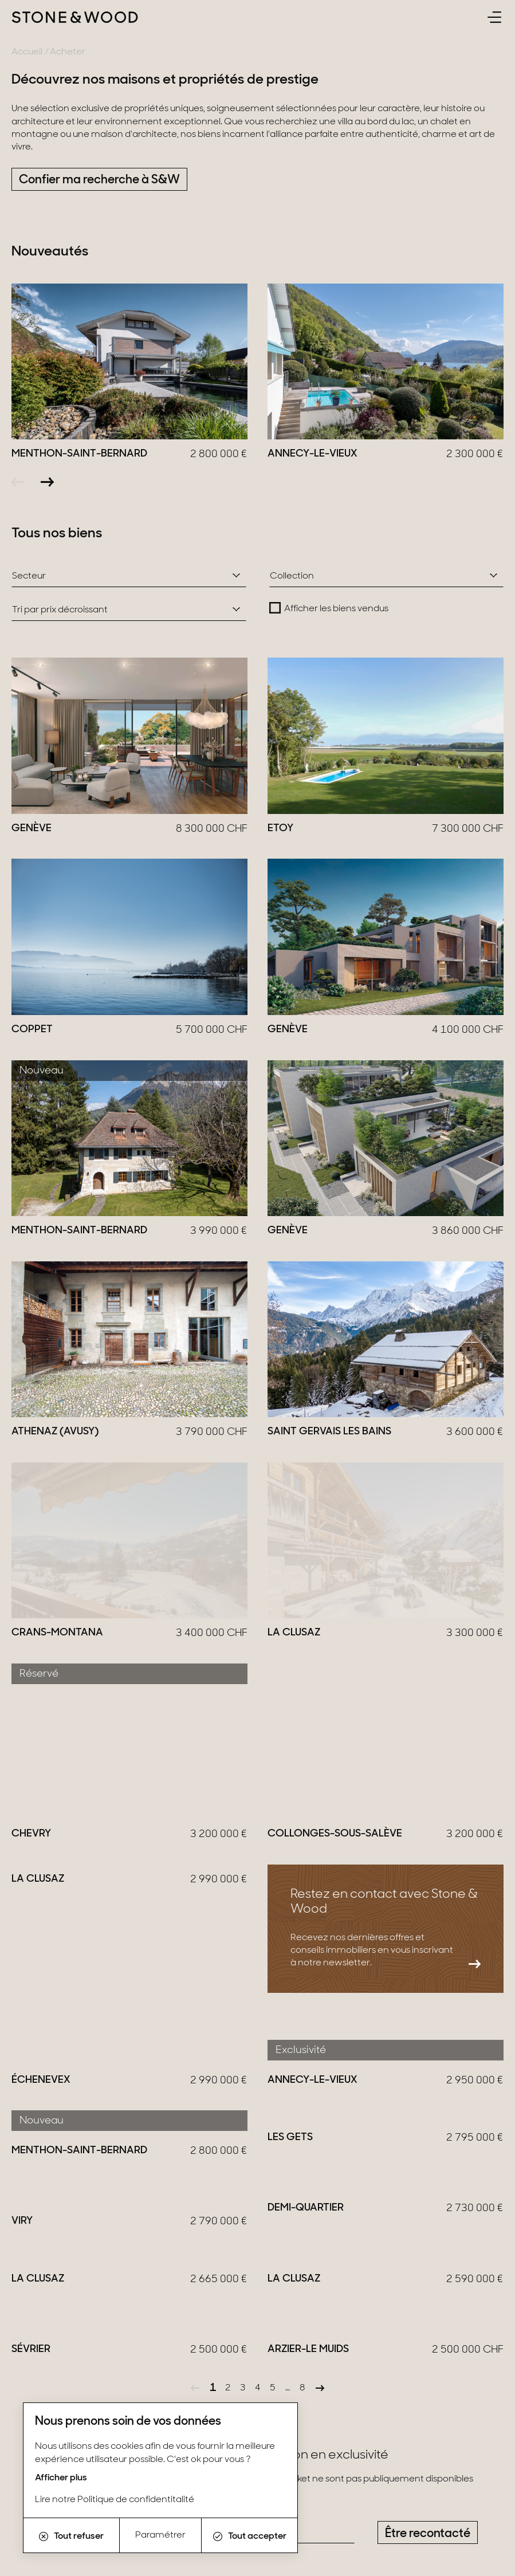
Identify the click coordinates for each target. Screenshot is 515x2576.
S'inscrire (471, 2463)
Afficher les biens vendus (336, 608)
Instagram (40, 2378)
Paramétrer (160, 2535)
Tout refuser (71, 2536)
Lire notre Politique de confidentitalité (114, 2499)
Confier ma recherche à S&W (99, 180)
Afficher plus (61, 2478)
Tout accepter (249, 2536)
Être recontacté (427, 1778)
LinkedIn (102, 2378)
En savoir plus (81, 1987)
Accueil (26, 52)
